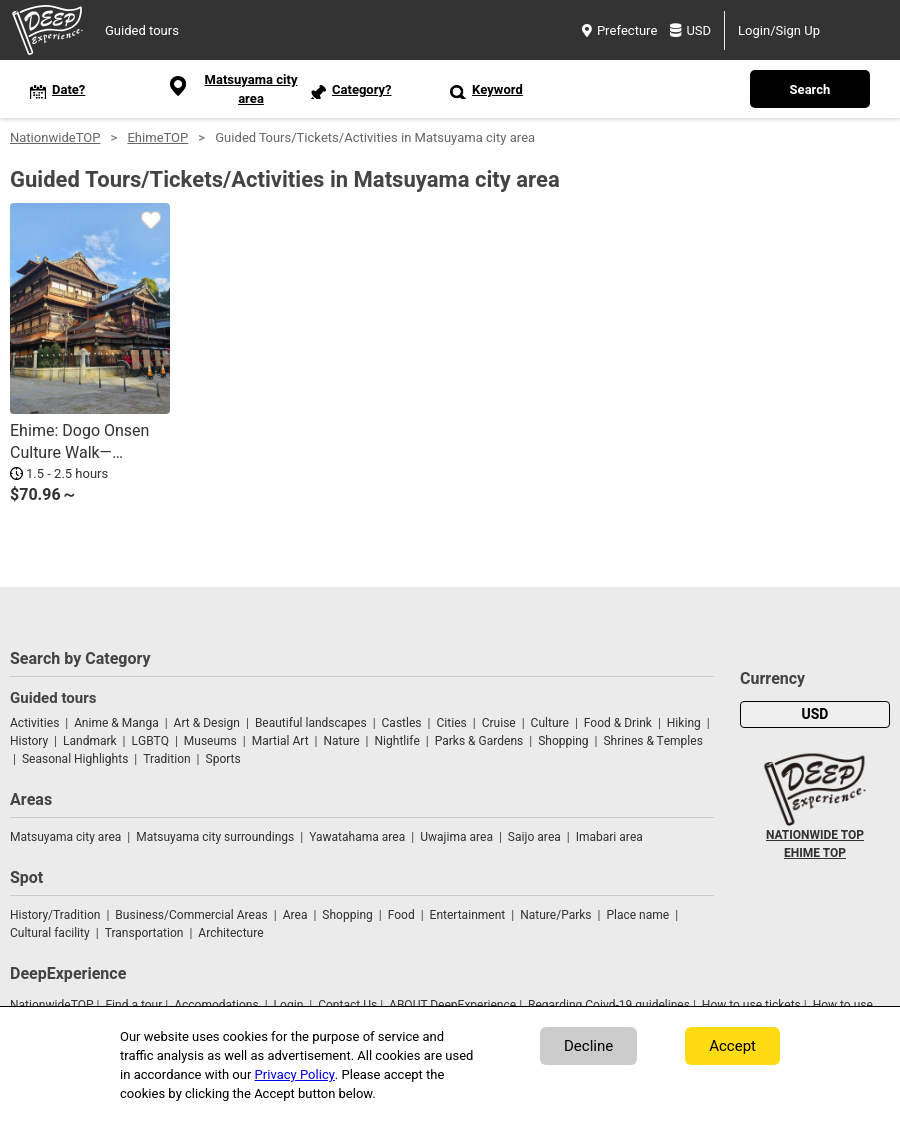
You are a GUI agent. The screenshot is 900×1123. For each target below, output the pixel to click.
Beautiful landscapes (311, 723)
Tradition (166, 759)
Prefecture (619, 30)
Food (401, 915)
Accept (732, 1046)
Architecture (230, 933)
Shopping (563, 741)
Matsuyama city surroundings (215, 837)
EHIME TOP (815, 853)
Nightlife (396, 741)
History (29, 741)
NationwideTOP (55, 137)
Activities (34, 723)
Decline (588, 1046)
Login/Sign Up (779, 30)
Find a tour (133, 1005)
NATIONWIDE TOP (815, 835)
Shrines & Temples (652, 741)
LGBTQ (150, 741)
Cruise (499, 723)
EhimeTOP (157, 137)
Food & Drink (618, 723)
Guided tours (142, 30)
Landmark (90, 741)
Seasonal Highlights (75, 759)
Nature (342, 741)
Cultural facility (50, 933)
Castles (402, 723)
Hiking (684, 723)
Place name (639, 915)
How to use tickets (751, 1005)
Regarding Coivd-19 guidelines (609, 1005)
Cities (451, 723)
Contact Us (347, 1005)
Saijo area (534, 837)
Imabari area (609, 837)
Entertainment (468, 915)
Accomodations (216, 1005)
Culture (550, 723)
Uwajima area (456, 837)
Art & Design (207, 723)
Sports (223, 759)
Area (295, 915)
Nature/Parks (555, 915)
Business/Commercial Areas (191, 915)
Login (289, 1005)
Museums (210, 741)
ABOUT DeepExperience (452, 1005)
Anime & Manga (116, 723)
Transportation (144, 933)
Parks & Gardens (479, 741)
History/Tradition (55, 915)
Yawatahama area (357, 837)
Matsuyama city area (65, 837)
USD (690, 30)
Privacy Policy (295, 1074)
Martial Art (280, 741)
